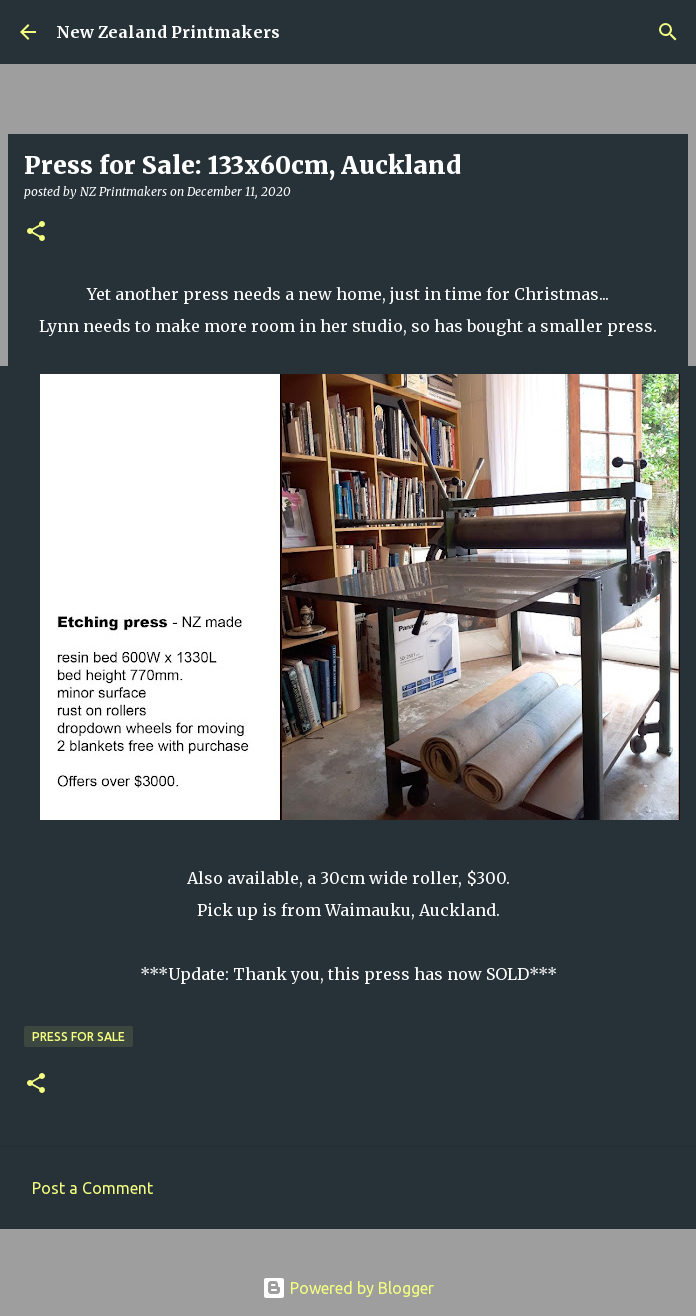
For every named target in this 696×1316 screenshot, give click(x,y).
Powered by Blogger (348, 1288)
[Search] (668, 32)
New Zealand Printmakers (168, 32)
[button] (36, 232)
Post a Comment (92, 1188)
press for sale (78, 1036)
